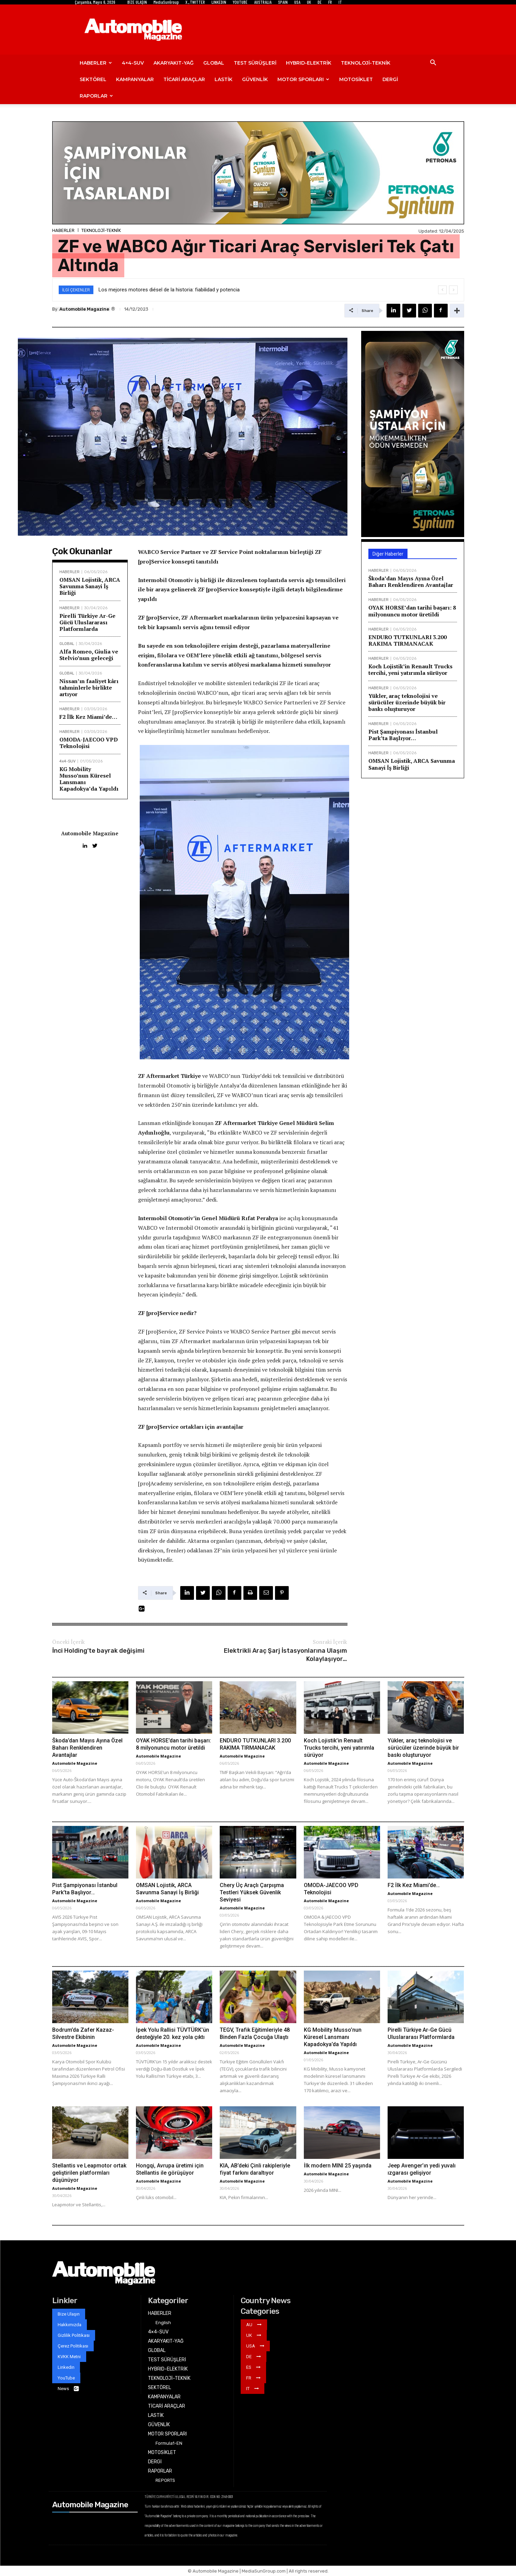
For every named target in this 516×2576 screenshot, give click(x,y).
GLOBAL (213, 63)
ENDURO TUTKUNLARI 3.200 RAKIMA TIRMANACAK (407, 640)
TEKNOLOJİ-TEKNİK (365, 63)
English (163, 2322)
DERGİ (390, 79)
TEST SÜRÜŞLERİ (255, 63)
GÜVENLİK (255, 79)
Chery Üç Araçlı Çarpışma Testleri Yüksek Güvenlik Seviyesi (252, 1892)
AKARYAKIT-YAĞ (173, 63)
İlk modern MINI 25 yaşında (337, 2165)
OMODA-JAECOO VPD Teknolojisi (88, 743)
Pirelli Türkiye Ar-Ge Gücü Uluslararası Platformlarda (87, 622)
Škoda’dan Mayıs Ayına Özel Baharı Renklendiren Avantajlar (410, 582)
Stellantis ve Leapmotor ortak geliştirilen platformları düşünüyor (89, 2172)
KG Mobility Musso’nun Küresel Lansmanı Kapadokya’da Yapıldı (88, 779)
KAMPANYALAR (135, 79)
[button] (433, 63)
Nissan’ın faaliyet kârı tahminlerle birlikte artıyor (88, 687)
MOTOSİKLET (356, 79)
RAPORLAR (96, 96)
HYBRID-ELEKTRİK (308, 63)
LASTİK (223, 79)
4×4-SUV (133, 63)
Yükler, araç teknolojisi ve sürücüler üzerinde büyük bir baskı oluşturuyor (407, 702)
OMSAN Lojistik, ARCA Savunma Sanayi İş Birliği (89, 586)
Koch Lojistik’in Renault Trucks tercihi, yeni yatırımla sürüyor (410, 669)
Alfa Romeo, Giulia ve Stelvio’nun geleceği (88, 655)
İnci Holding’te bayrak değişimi (98, 1650)
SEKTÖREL (93, 79)
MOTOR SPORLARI (303, 79)
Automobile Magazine (84, 309)
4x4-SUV (67, 761)
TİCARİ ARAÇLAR (184, 79)
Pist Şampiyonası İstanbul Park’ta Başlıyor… (403, 735)
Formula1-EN (169, 2443)
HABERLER (96, 63)
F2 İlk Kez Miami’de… (88, 717)
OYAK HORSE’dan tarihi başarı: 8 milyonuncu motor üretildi (412, 611)
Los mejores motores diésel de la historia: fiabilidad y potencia (169, 290)
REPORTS (165, 2480)
